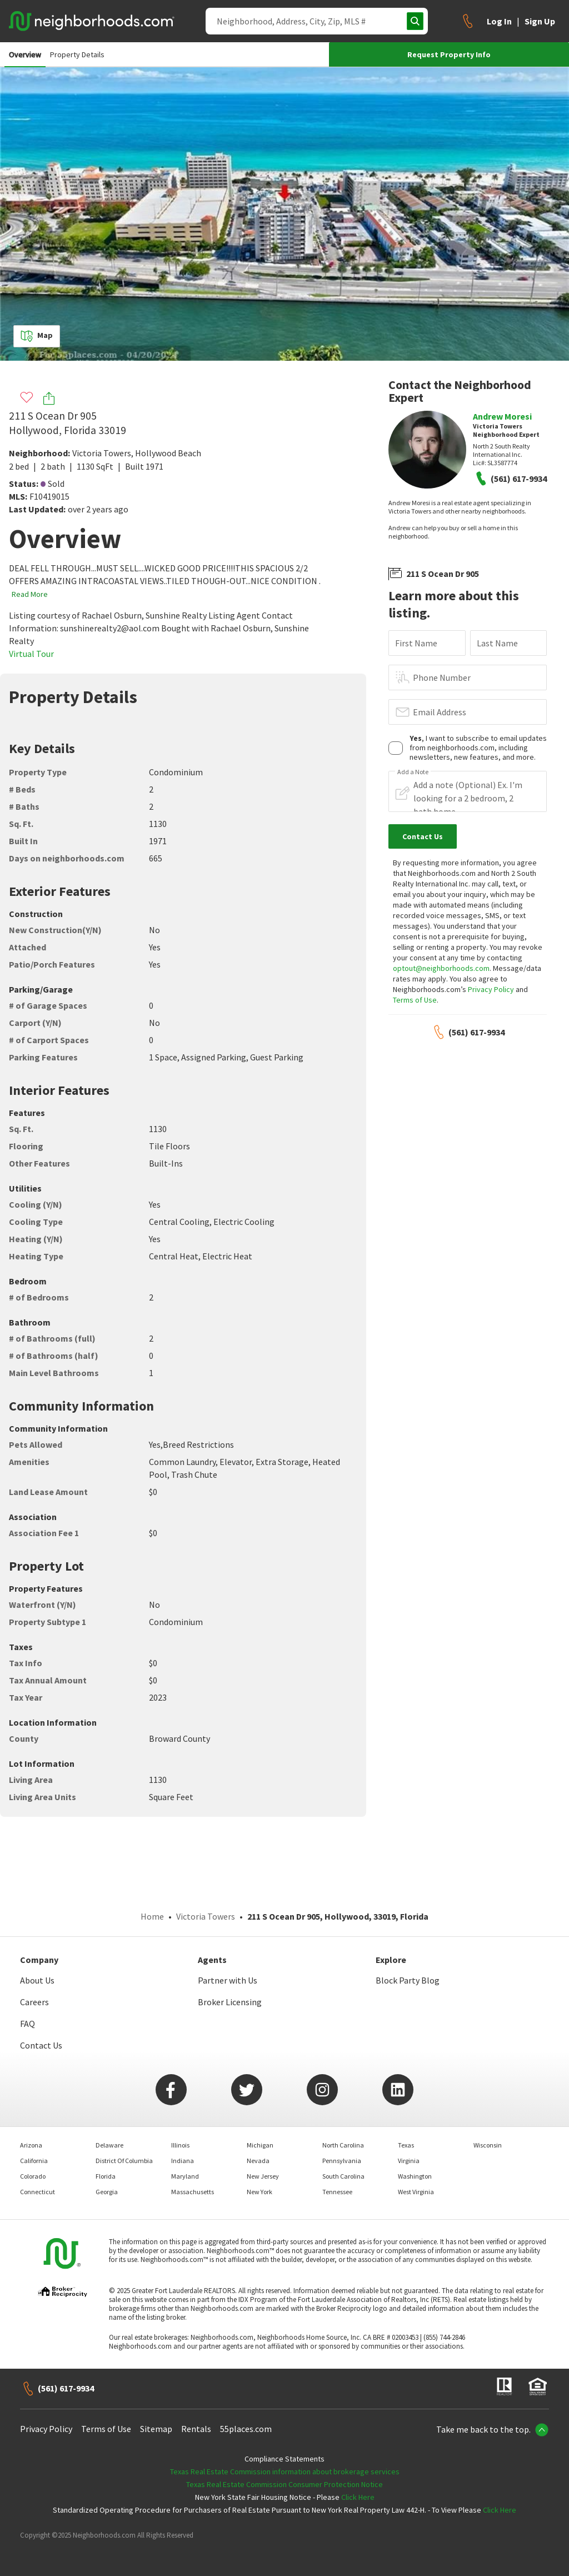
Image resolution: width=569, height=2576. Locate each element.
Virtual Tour (31, 653)
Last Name (497, 643)
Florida (106, 2176)
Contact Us (41, 2045)
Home (152, 1916)
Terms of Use (415, 1000)
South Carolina (343, 2176)
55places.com (246, 2428)
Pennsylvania (341, 2160)
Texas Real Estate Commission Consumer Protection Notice (284, 2484)
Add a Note (412, 772)
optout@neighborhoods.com (441, 968)
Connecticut (37, 2192)
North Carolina (343, 2145)
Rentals (196, 2428)
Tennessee (337, 2192)
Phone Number (442, 677)
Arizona (31, 2145)
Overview (25, 54)
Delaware (109, 2145)
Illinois (180, 2145)
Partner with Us (227, 1980)
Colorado (33, 2176)
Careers (34, 2001)
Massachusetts (192, 2192)
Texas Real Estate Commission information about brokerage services (285, 2472)
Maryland (185, 2176)
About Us (37, 1980)
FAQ (27, 2023)
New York (259, 2192)
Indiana (182, 2160)
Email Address (439, 711)
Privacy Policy (491, 989)
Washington (415, 2176)
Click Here (358, 2497)
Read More (30, 594)
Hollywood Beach (168, 453)
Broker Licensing (230, 2001)
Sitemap (156, 2428)
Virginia (409, 2160)
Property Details (77, 54)
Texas (406, 2145)
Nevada (258, 2160)
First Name (416, 643)
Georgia (107, 2192)
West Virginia (416, 2192)
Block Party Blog (408, 1980)
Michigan (260, 2145)
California (34, 2160)
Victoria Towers (101, 453)
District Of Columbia (124, 2160)
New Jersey (263, 2176)
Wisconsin (487, 2145)
